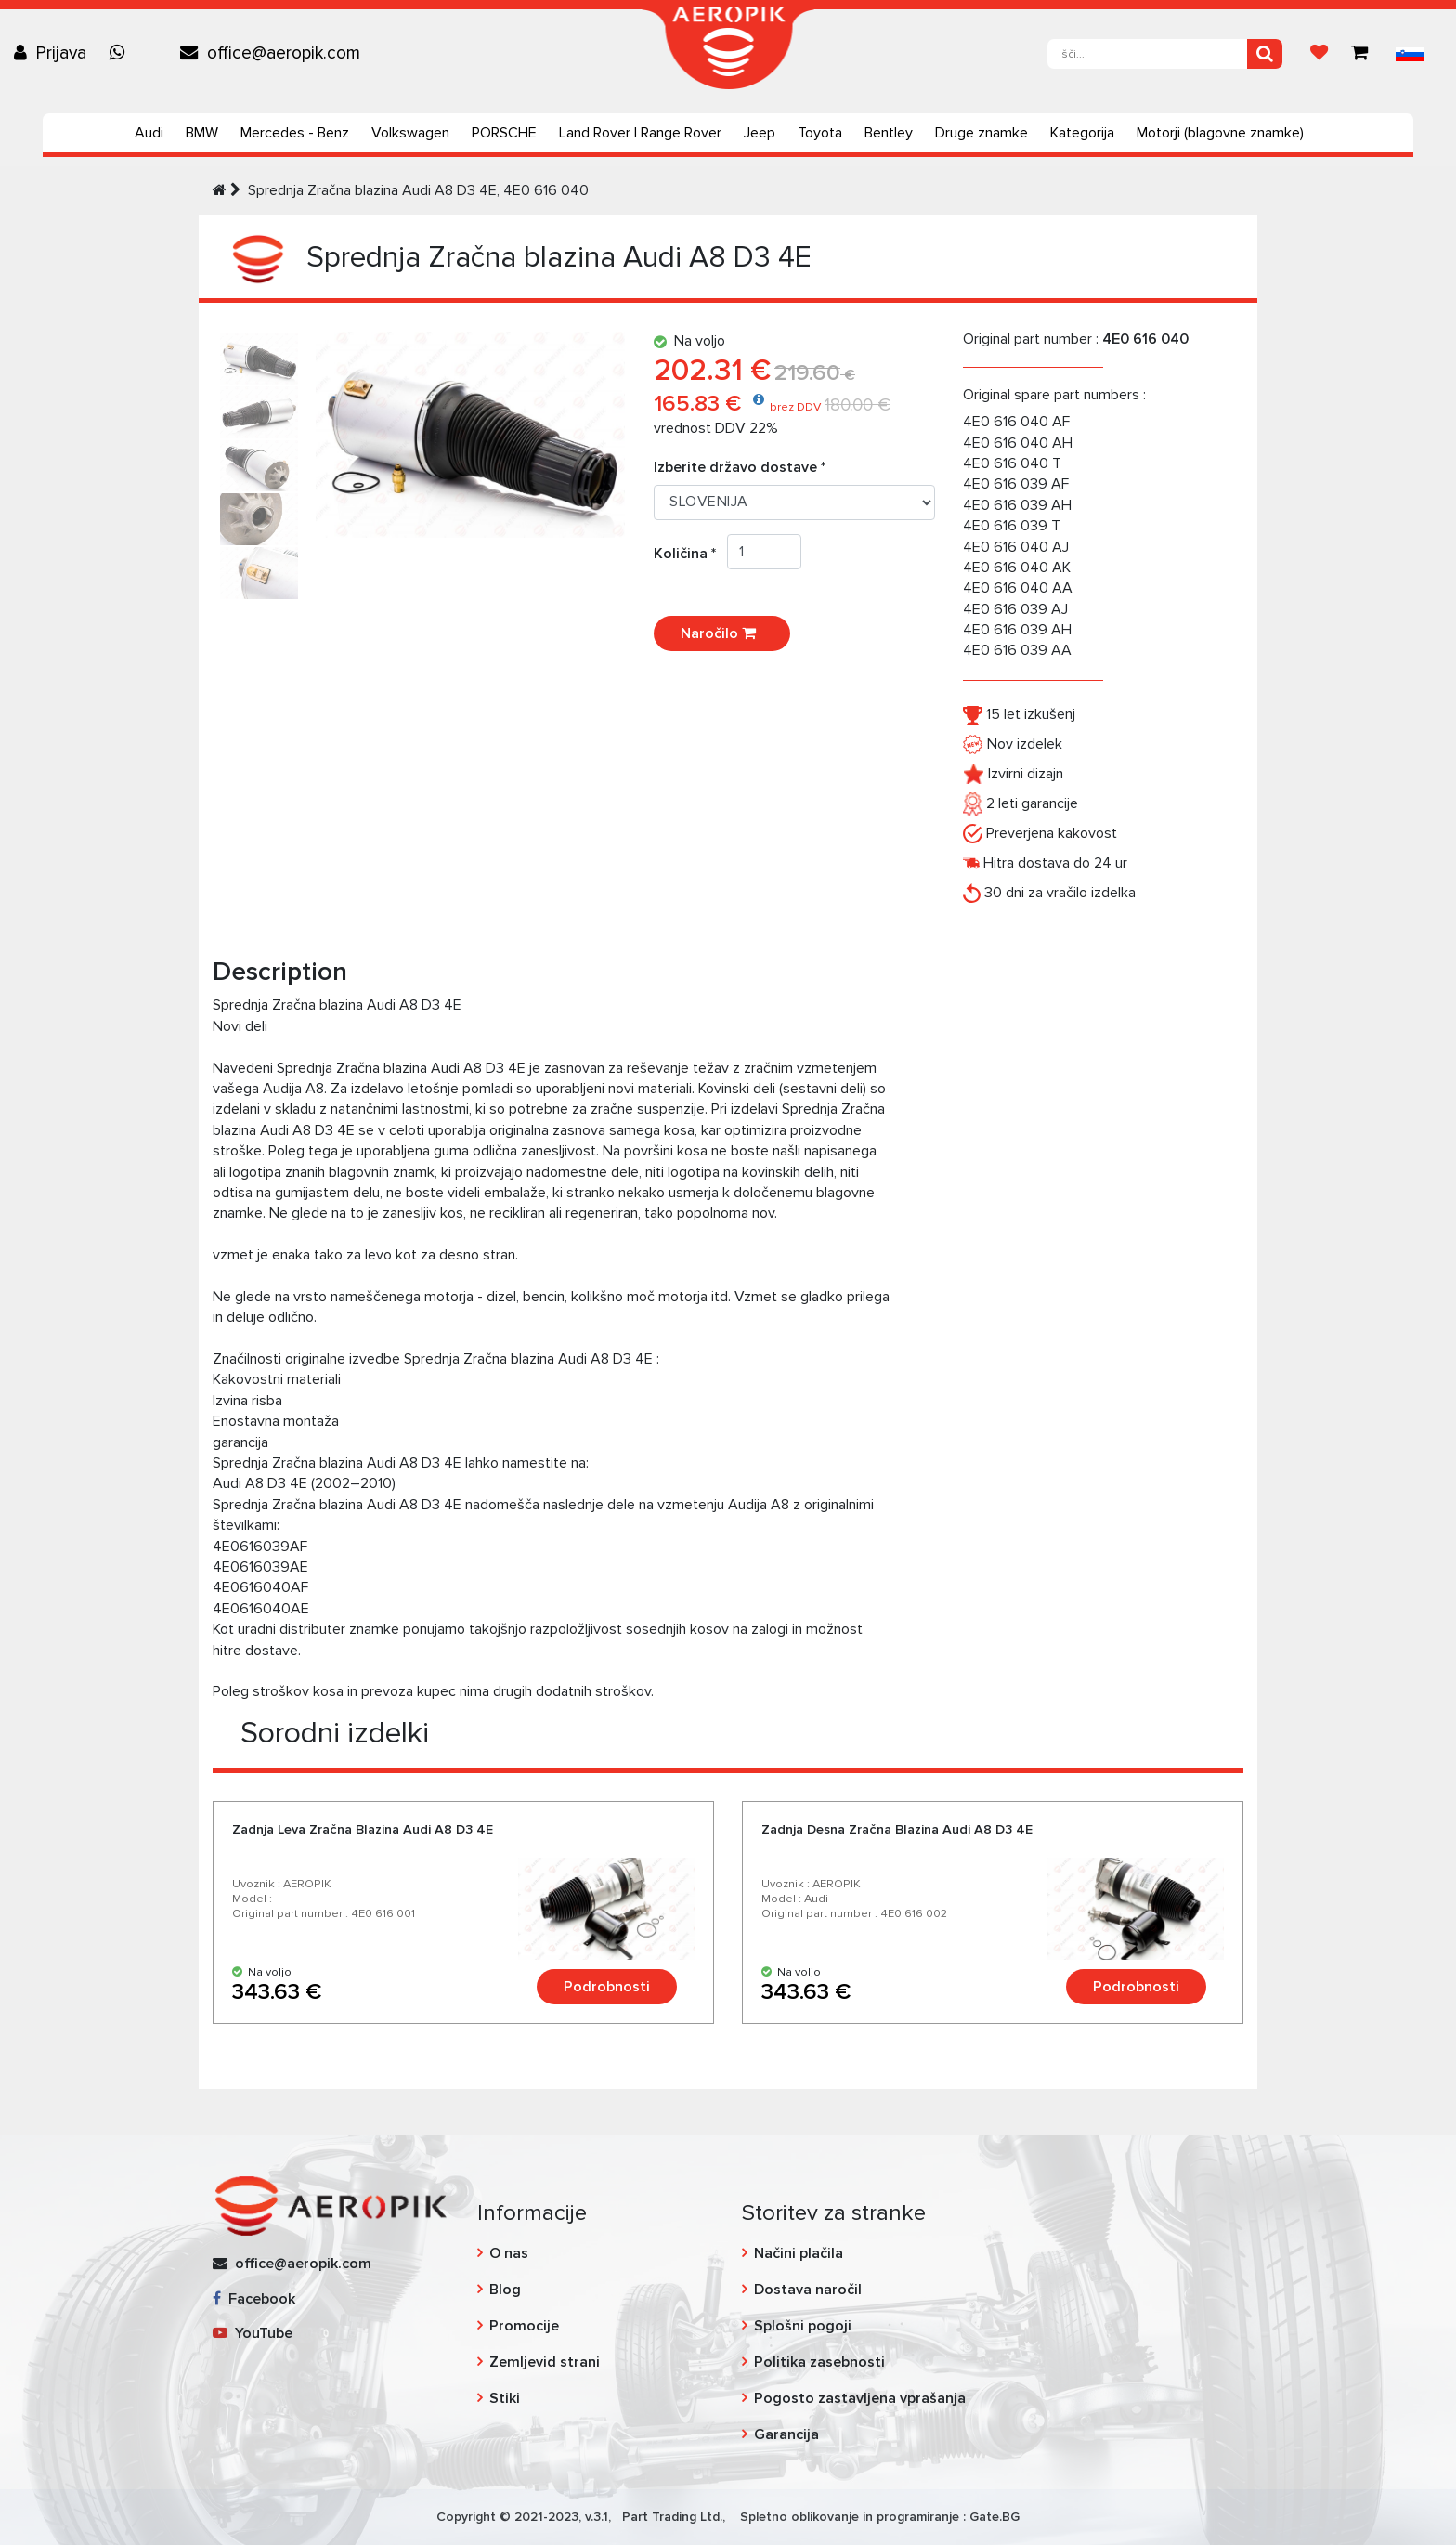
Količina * (690, 553)
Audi (149, 133)
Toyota (820, 133)
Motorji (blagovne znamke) (1220, 133)
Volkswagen (410, 133)
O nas (508, 2253)
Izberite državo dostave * (740, 467)
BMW (202, 133)
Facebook (254, 2299)
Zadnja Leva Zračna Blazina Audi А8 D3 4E (362, 1829)
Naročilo (722, 633)
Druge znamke (981, 133)
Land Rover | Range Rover (640, 133)
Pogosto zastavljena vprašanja (860, 2398)
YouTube (252, 2333)
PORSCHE (504, 133)
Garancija (786, 2434)
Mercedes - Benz (294, 133)
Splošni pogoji (803, 2326)
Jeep (759, 133)
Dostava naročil (808, 2289)
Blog (505, 2289)
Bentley (888, 133)
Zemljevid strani (544, 2362)
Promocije (524, 2326)
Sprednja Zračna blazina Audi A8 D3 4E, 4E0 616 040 (418, 190)
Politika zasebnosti (819, 2362)
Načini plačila (798, 2253)
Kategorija (1082, 133)
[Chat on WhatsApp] (122, 53)
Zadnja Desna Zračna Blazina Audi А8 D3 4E (897, 1829)
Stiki (504, 2398)
